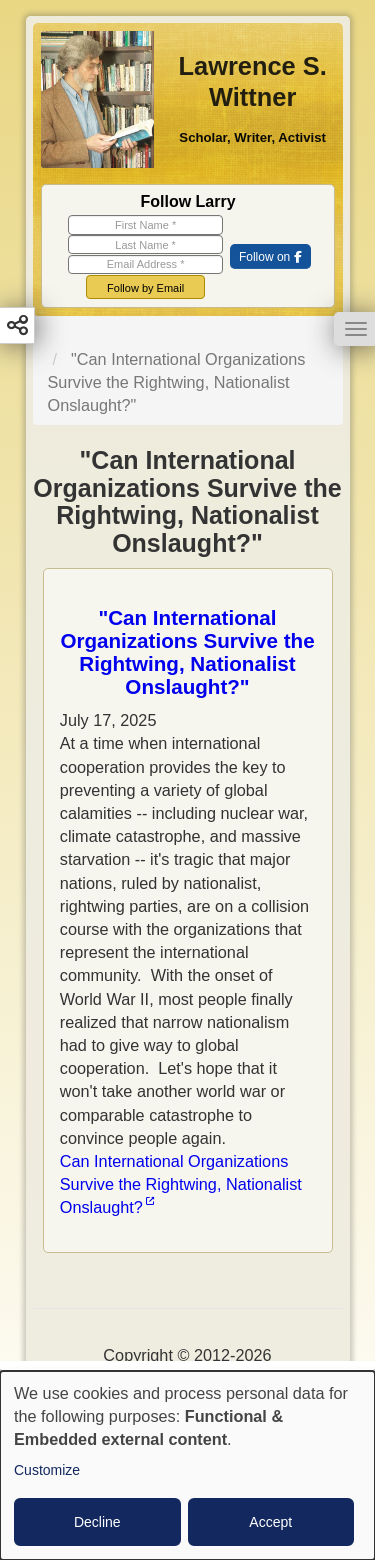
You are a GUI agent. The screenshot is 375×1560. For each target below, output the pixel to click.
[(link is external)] (269, 257)
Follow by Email (145, 288)
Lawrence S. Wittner (252, 82)
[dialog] (187, 1465)
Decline (97, 1522)
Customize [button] (47, 1470)
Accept (270, 1522)
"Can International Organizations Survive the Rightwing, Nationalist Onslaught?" (187, 651)
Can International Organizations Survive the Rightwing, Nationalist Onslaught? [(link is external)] (181, 1184)
